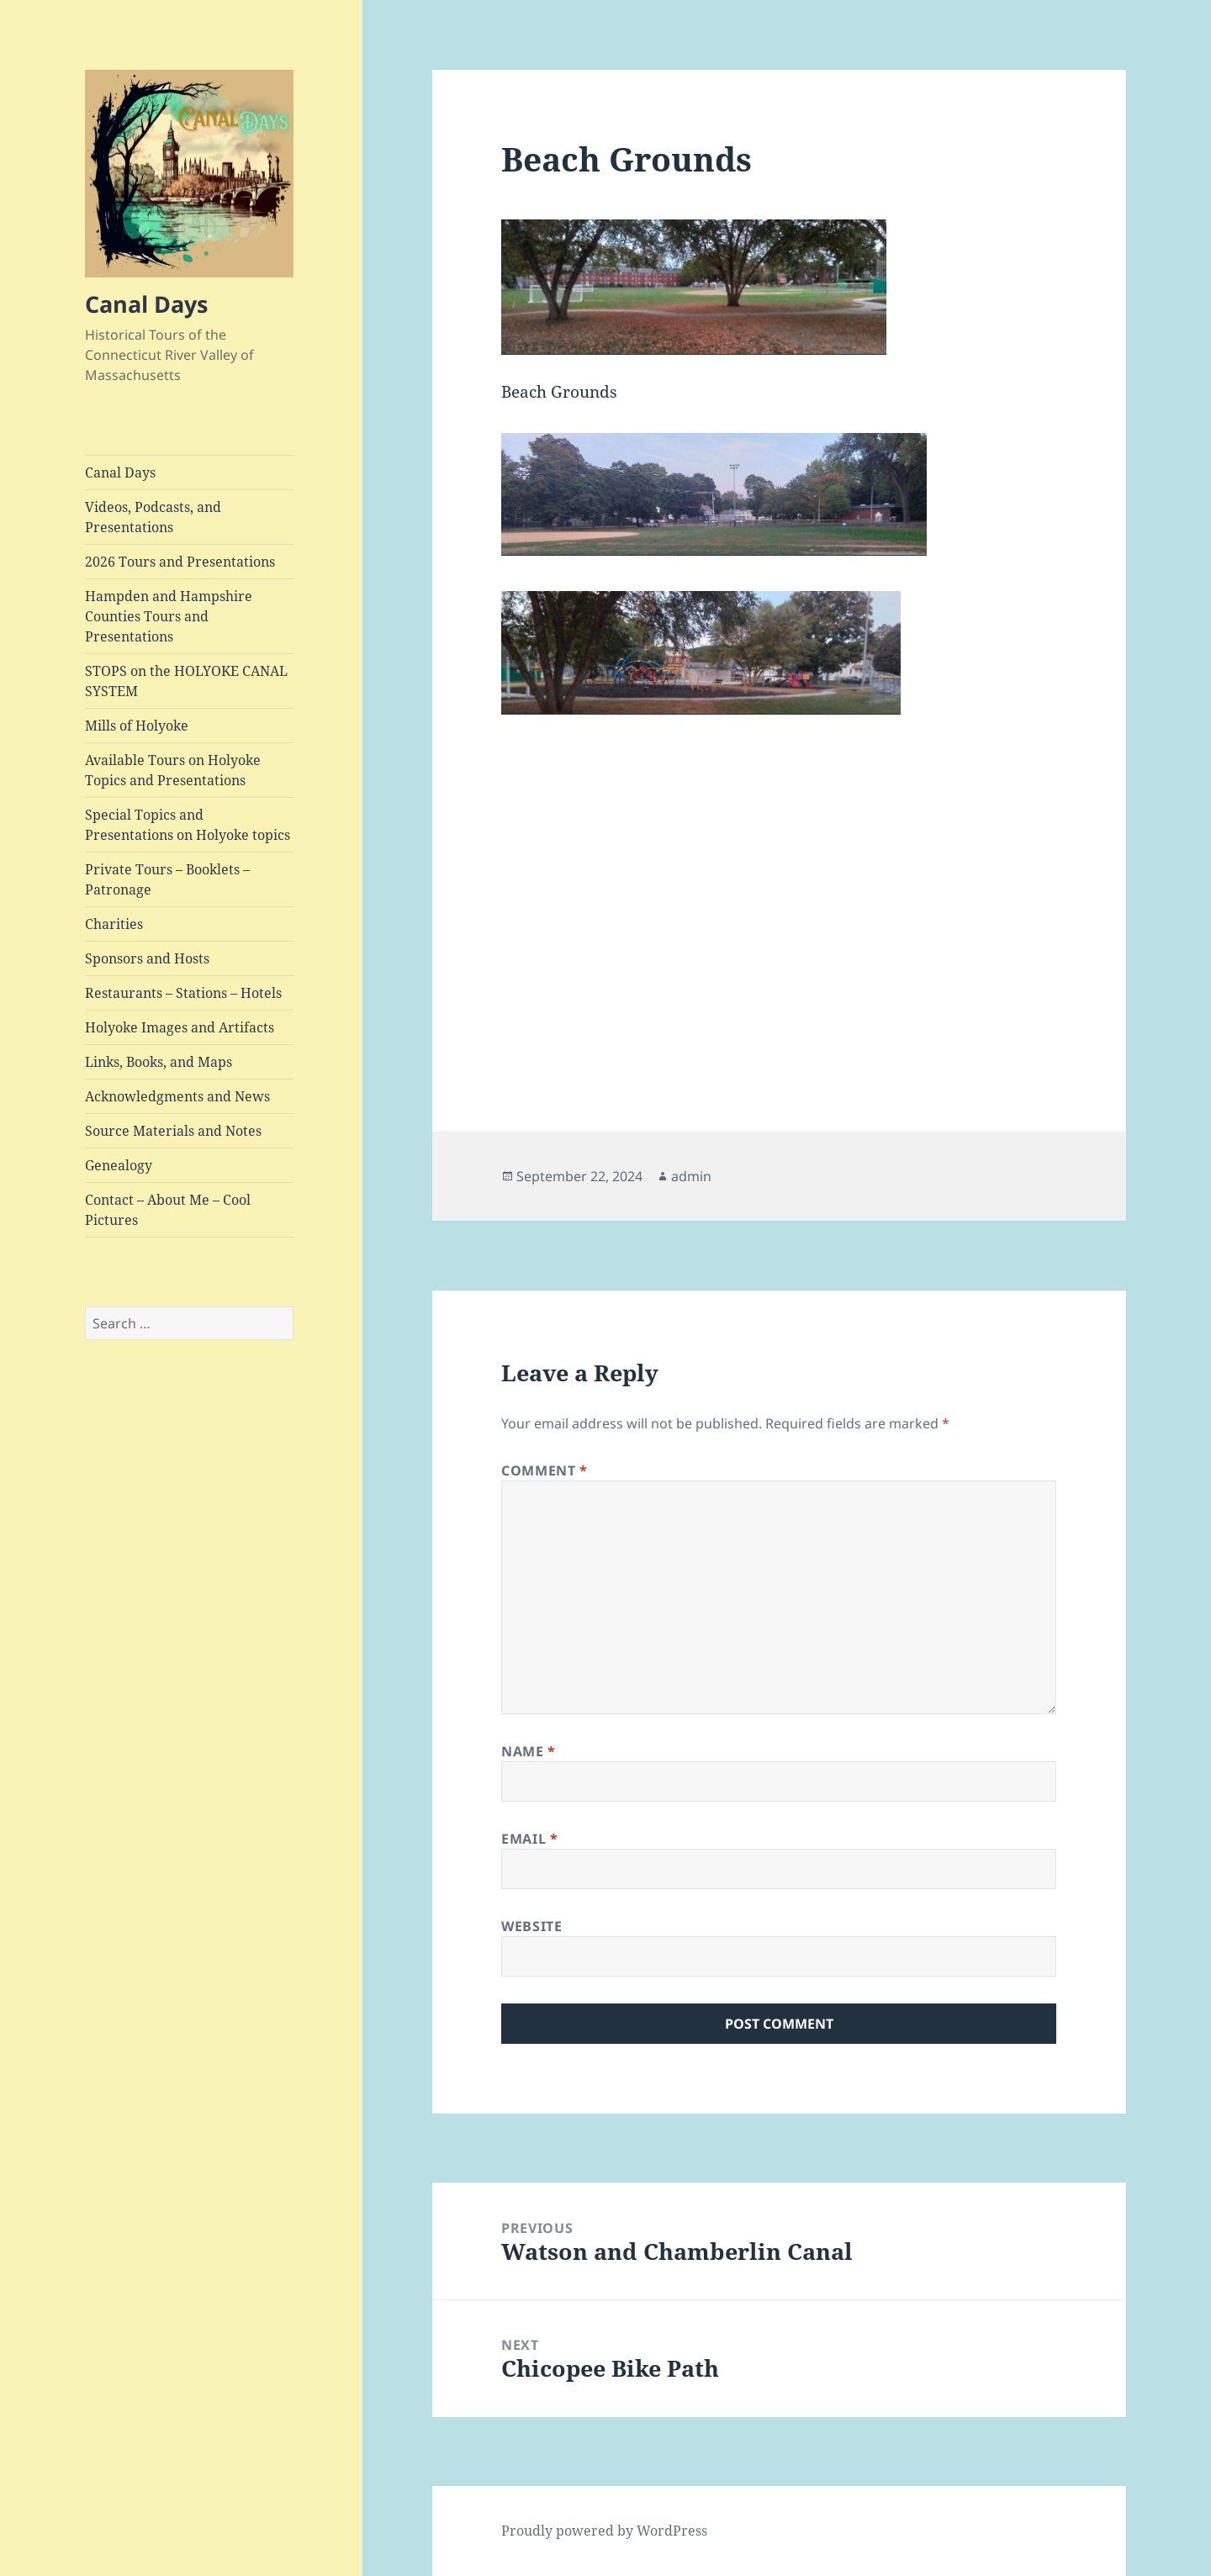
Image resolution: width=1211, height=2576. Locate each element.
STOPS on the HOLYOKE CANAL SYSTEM (186, 681)
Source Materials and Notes (173, 1131)
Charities (114, 924)
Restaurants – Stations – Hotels (183, 993)
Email (529, 1838)
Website (531, 1926)
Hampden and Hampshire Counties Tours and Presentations (168, 616)
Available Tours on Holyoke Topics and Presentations (173, 770)
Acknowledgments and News (177, 1096)
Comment (544, 1470)
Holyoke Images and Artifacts (179, 1027)
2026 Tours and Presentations (180, 561)
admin (691, 1176)
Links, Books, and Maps (158, 1062)
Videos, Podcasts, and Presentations (153, 517)
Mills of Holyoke (136, 725)
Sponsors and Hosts (147, 958)
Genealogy (118, 1165)
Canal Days (146, 303)
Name (528, 1751)
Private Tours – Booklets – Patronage (167, 879)
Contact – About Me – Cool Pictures (168, 1209)
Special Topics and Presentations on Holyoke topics (187, 824)
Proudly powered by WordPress (604, 2530)
